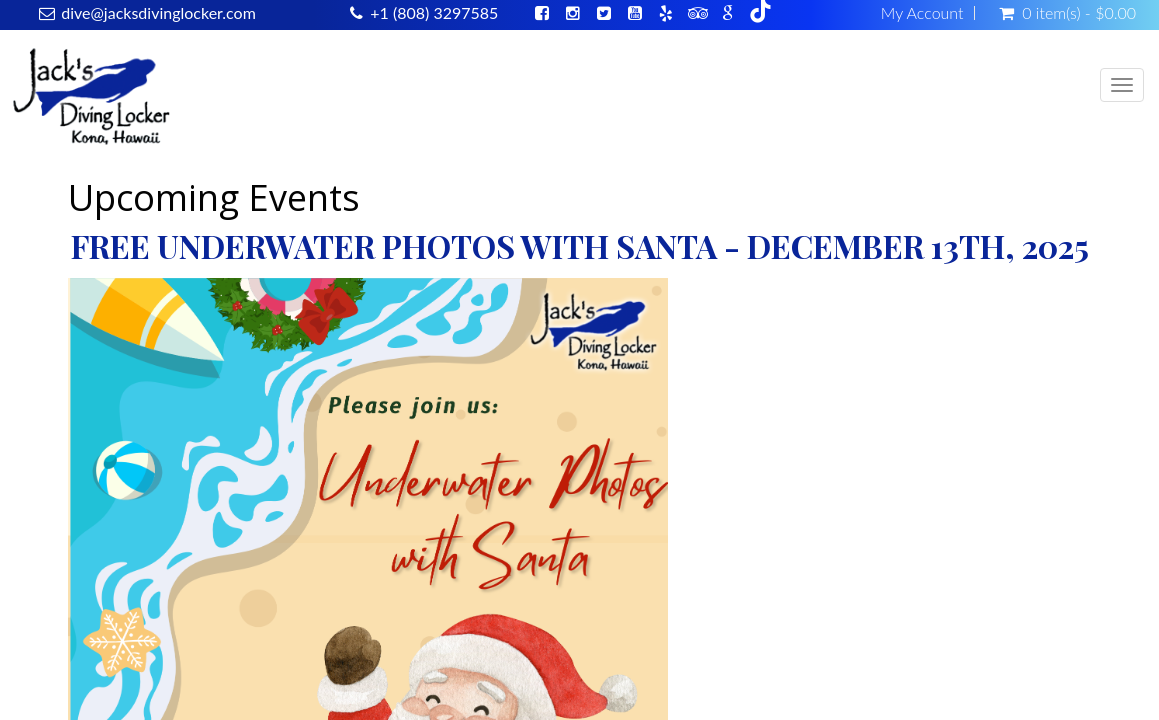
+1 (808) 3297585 (434, 12)
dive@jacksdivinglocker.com (158, 12)
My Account (922, 13)
